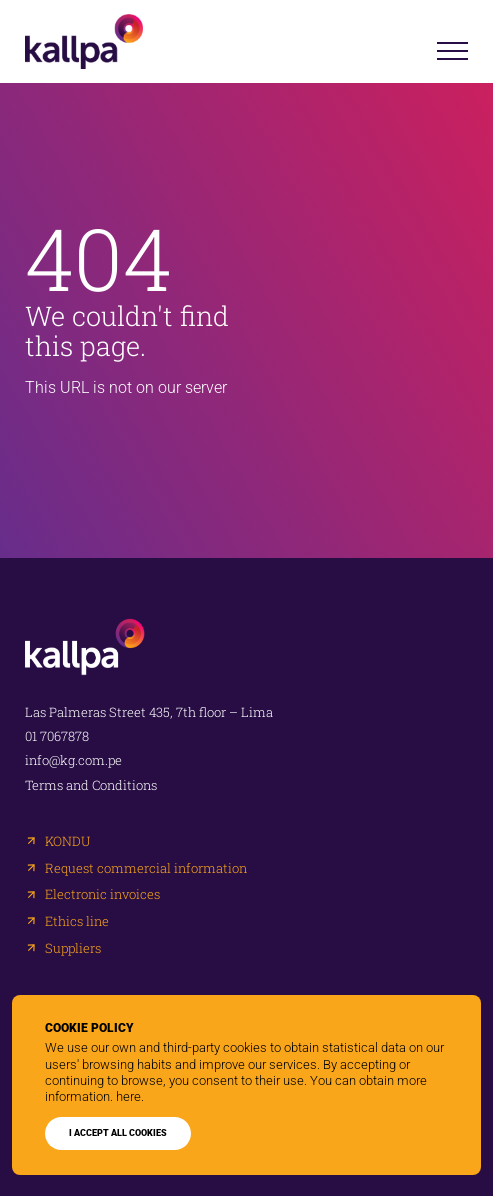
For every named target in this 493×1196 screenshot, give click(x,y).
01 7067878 (57, 736)
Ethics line (77, 921)
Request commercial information (146, 868)
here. (130, 1096)
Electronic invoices (102, 894)
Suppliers (73, 948)
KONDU (67, 841)
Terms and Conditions (91, 785)
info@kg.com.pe (73, 760)
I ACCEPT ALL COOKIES (118, 1133)
